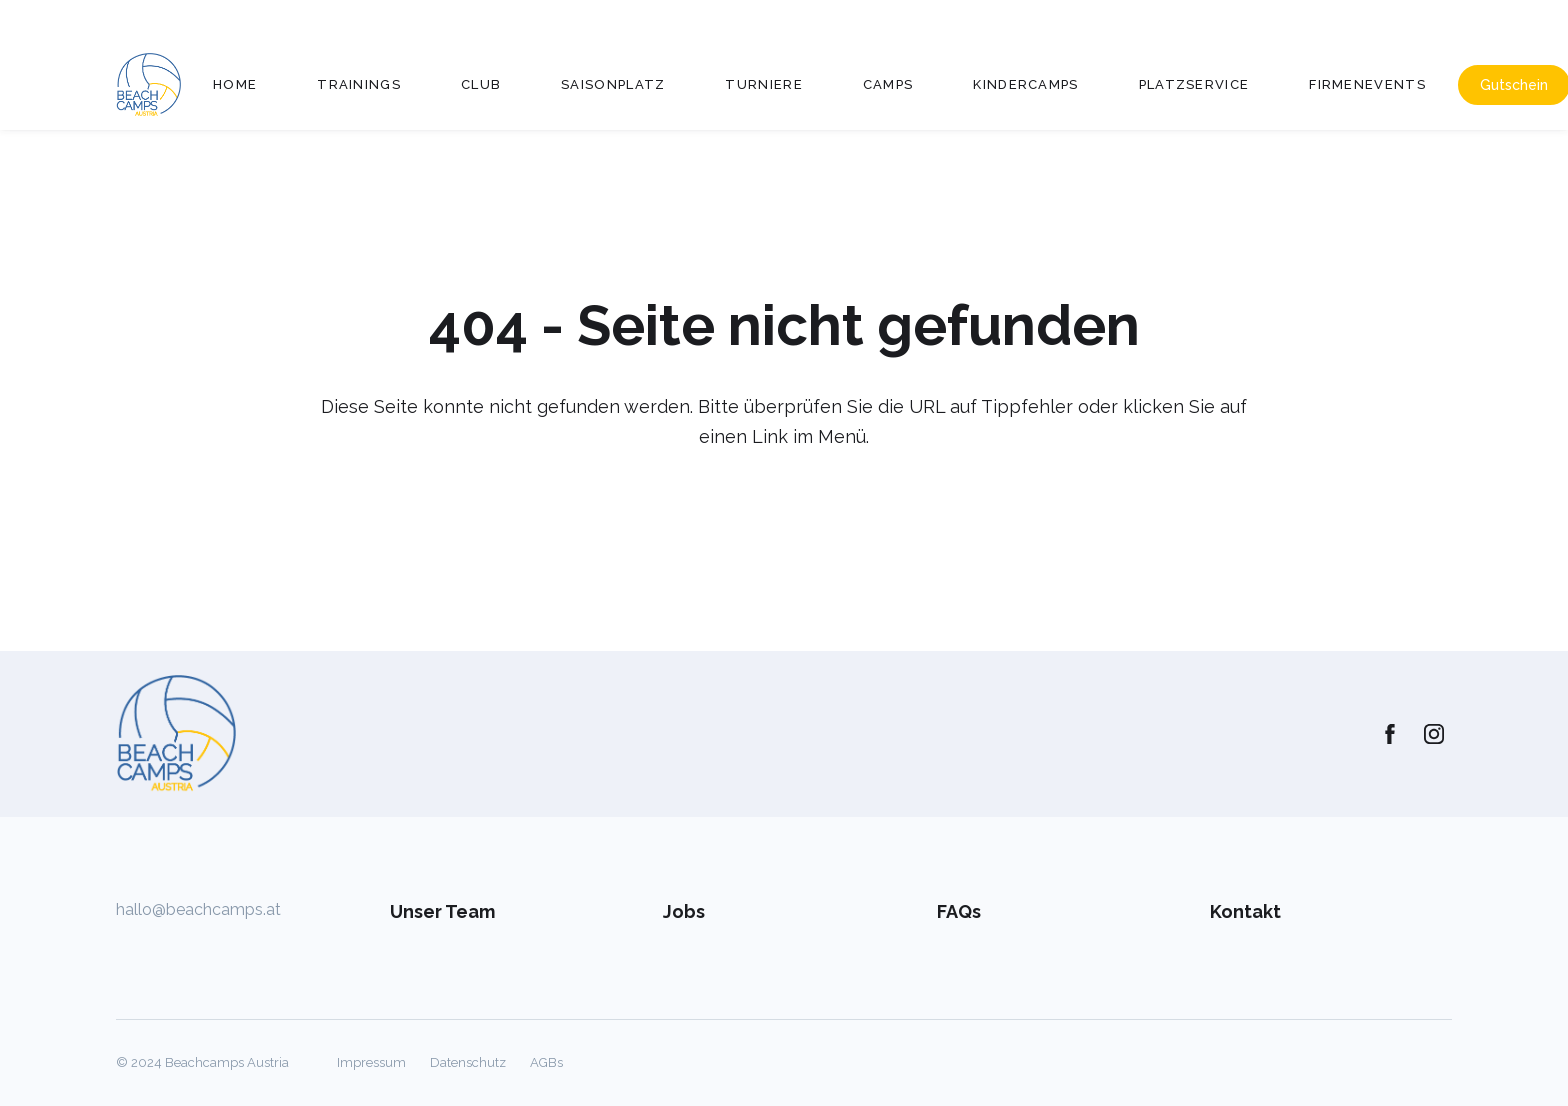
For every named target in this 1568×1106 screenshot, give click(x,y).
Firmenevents (1367, 84)
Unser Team (442, 911)
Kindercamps (1025, 84)
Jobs (684, 911)
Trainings (359, 84)
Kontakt (1245, 911)
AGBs (546, 1062)
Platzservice (1194, 84)
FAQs (959, 911)
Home (235, 84)
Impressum (371, 1062)
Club (481, 84)
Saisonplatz (613, 84)
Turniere (763, 84)
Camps (888, 84)
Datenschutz (468, 1062)
